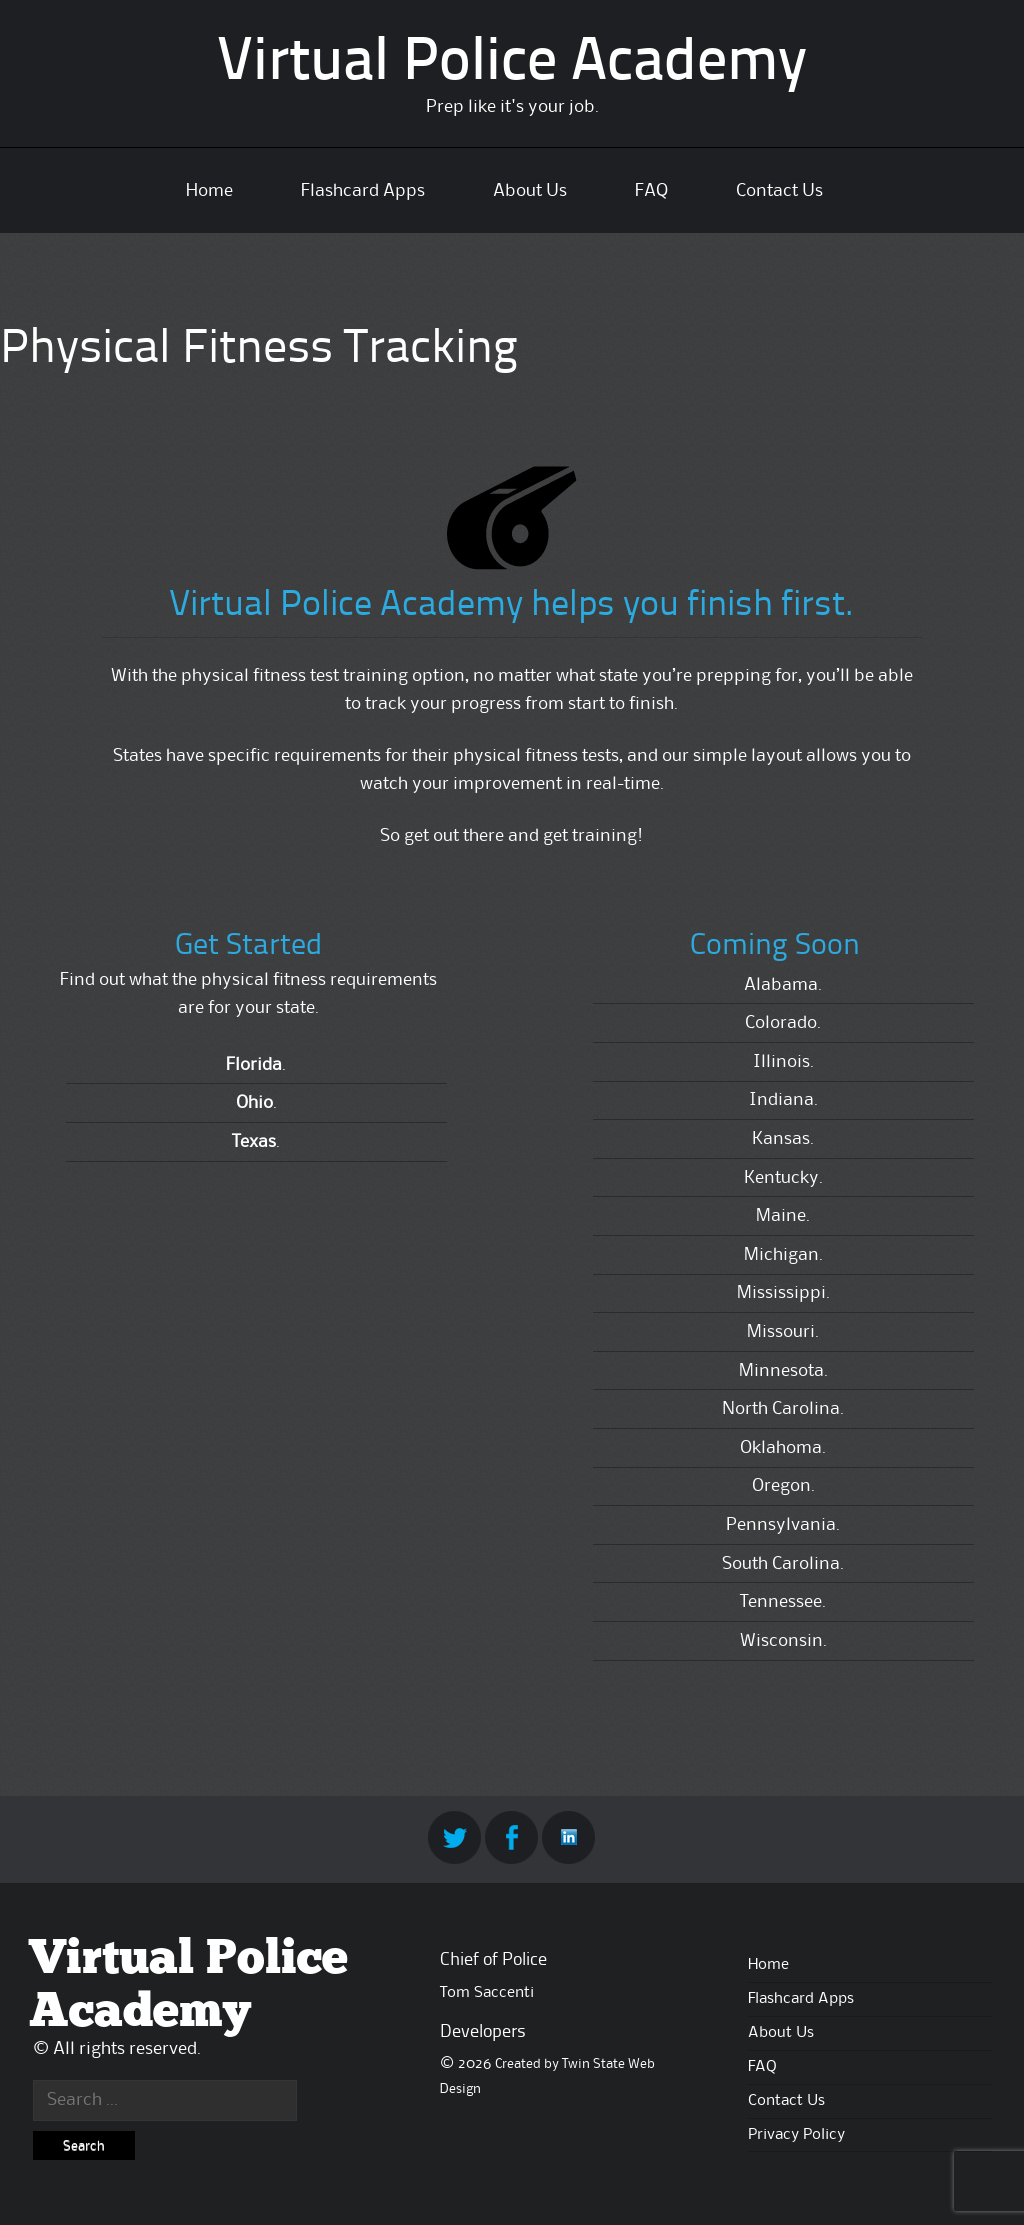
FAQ (651, 191)
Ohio (254, 1103)
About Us (530, 191)
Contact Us (779, 191)
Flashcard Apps (363, 191)
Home (209, 191)
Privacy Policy (796, 2135)
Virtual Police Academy (512, 64)
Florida (254, 1065)
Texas (254, 1142)
